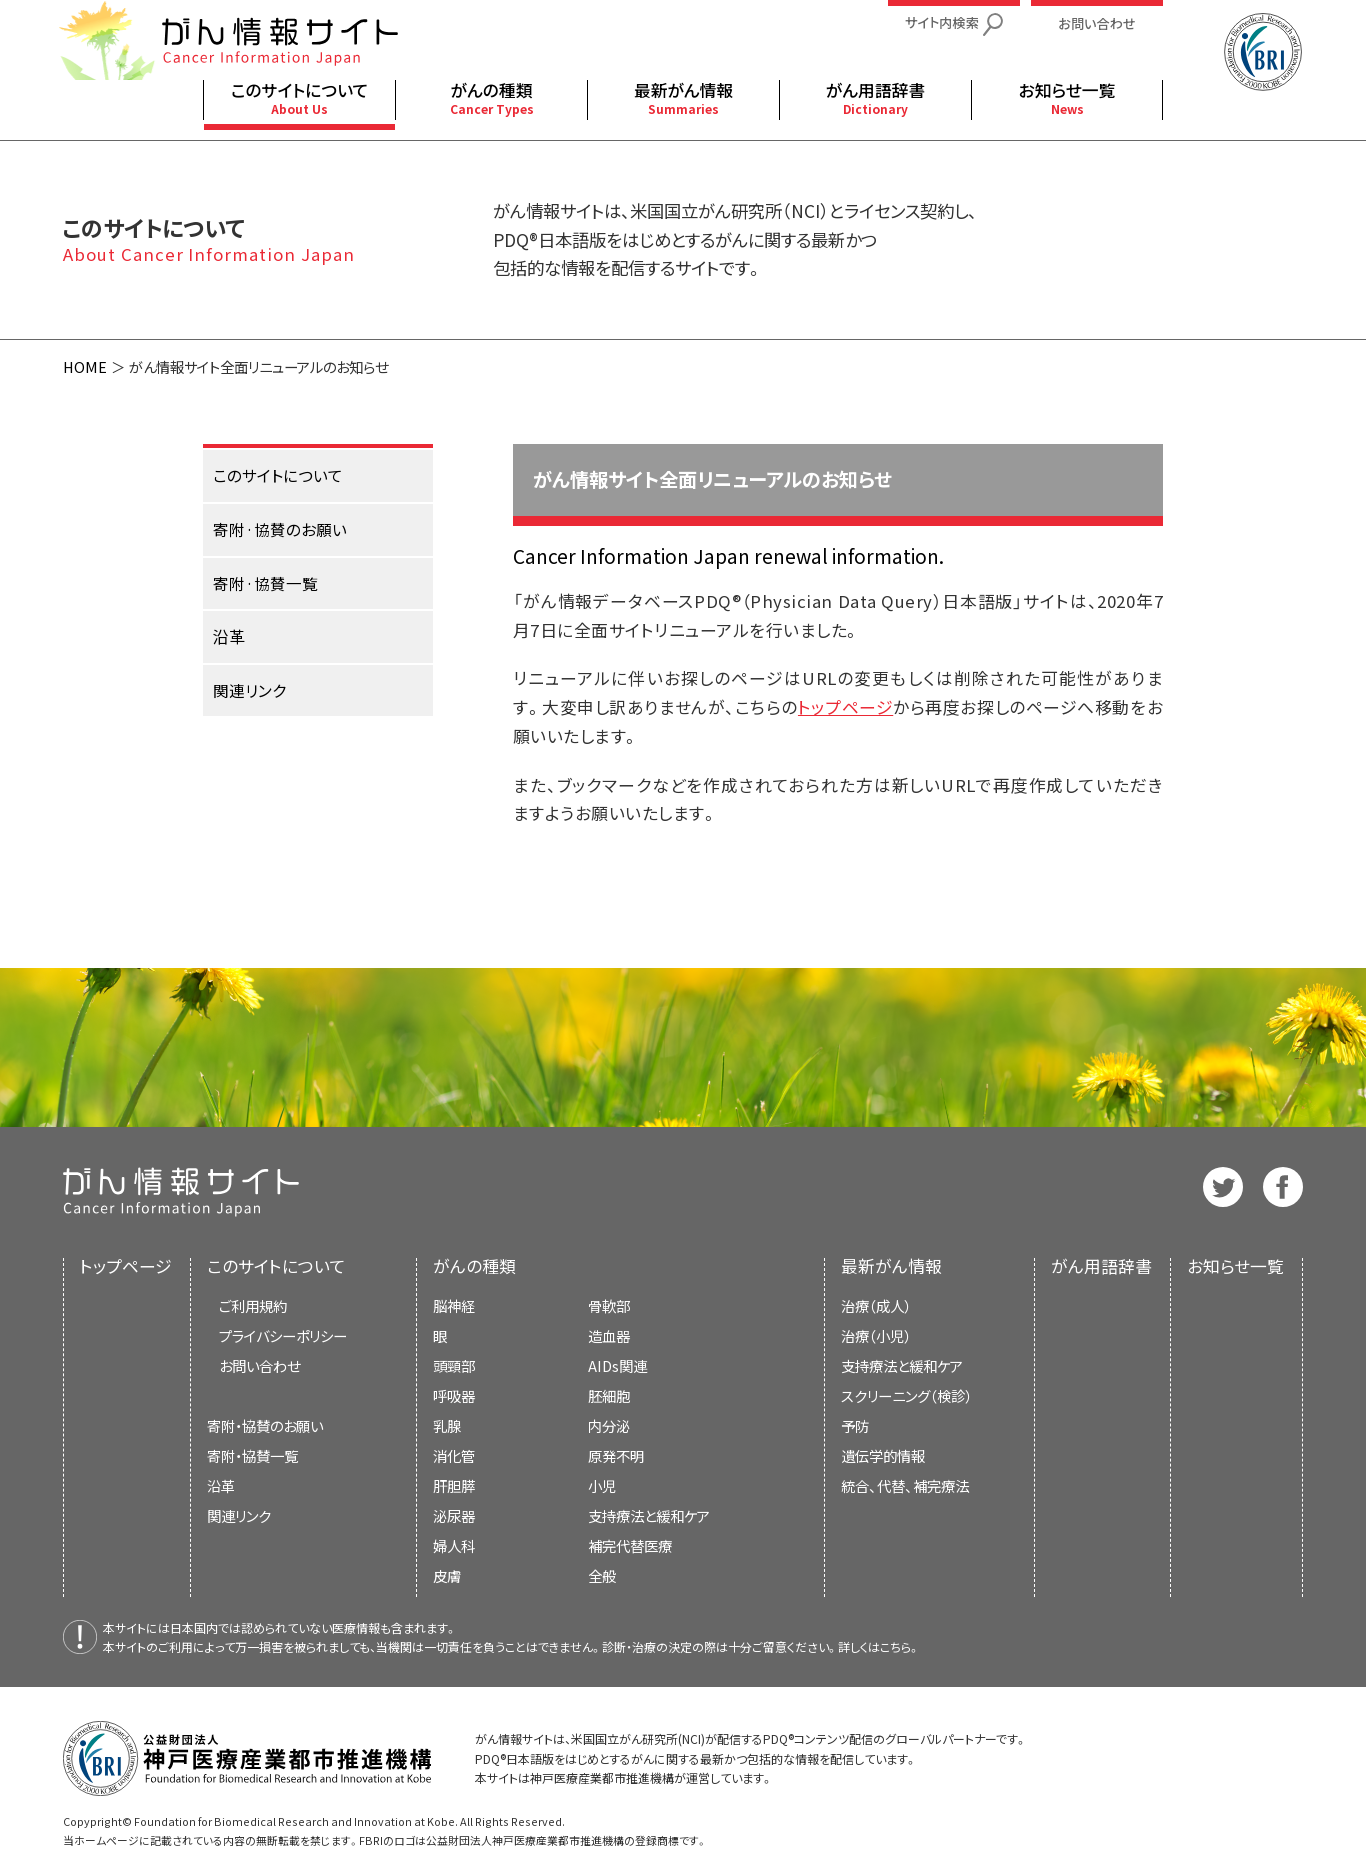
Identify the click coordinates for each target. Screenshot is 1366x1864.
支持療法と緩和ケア (902, 1365)
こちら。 (900, 1646)
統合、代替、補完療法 (905, 1485)
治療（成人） (876, 1305)
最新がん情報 (891, 1266)
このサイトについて (276, 1266)
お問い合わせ (259, 1365)
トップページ (845, 707)
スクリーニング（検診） (906, 1395)
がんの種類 (474, 1266)
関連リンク (239, 1515)
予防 (855, 1425)
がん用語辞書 (1101, 1266)
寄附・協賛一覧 (252, 1455)
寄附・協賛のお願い (265, 1425)
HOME (85, 366)
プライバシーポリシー (283, 1335)
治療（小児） (876, 1335)
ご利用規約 (253, 1305)
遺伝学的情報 (883, 1455)
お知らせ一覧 (1235, 1266)
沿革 (221, 1485)
